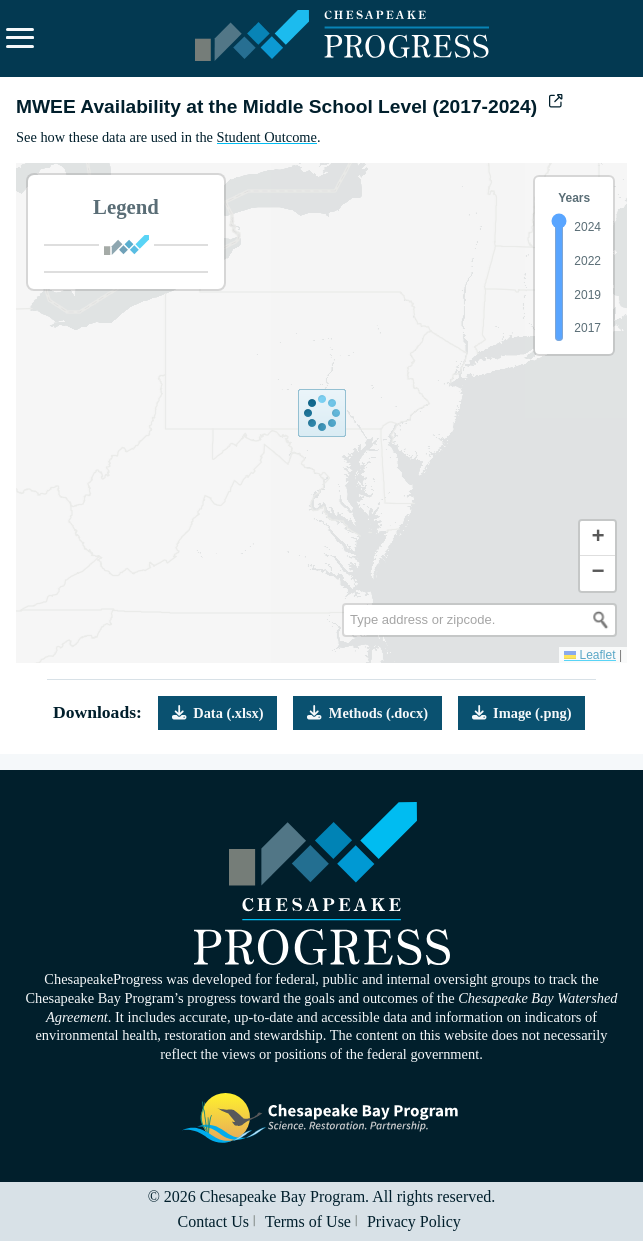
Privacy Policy (414, 1221)
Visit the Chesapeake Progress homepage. (322, 883)
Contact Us (213, 1221)
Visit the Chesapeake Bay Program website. (322, 1118)
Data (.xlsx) (218, 713)
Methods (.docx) (367, 713)
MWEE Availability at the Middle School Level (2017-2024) (289, 106)
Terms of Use (308, 1221)
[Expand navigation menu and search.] (20, 38)
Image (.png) (522, 713)
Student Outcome (267, 137)
